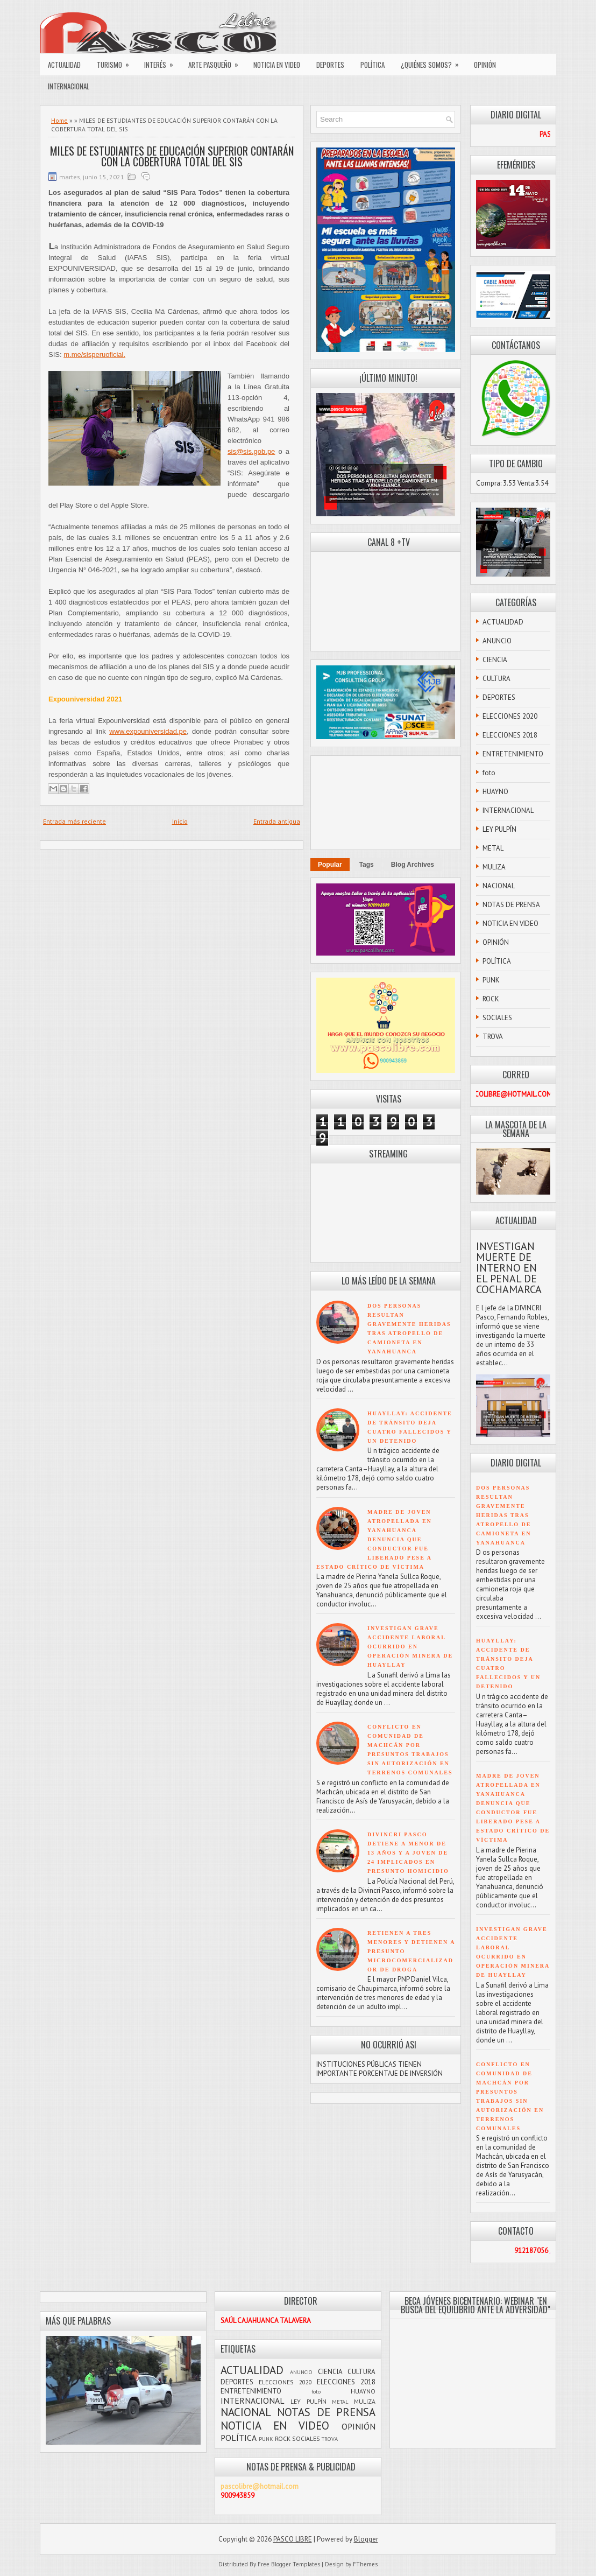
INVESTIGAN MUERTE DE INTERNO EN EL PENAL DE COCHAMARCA (509, 1267)
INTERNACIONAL (68, 86)
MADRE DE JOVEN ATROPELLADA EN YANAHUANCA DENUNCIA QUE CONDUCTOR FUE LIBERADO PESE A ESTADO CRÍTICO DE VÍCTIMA (374, 1539)
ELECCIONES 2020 (510, 716)
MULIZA (494, 867)
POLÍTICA (372, 64)
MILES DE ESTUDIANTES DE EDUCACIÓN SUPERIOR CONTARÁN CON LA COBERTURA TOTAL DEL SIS (172, 156)
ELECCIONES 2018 (510, 735)
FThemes (365, 2564)
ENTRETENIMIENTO (513, 754)
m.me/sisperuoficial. (94, 354)
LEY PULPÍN (499, 829)
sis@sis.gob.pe (251, 451)
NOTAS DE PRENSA (511, 904)
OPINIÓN (485, 64)
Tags (366, 864)
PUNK (491, 980)
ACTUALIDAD (64, 64)
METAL (493, 848)
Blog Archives (412, 864)
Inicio (180, 821)
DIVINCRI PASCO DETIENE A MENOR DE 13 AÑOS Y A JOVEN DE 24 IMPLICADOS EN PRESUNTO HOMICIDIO (408, 1852)
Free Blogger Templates (289, 2564)
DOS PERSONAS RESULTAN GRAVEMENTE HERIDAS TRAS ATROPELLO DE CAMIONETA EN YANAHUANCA (503, 1515)
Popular (330, 864)
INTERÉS (162, 62)
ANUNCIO (497, 640)
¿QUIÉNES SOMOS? (433, 62)
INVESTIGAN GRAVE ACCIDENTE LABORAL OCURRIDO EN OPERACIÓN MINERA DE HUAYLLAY (410, 1646)
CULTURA (496, 678)
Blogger (366, 2539)
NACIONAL (499, 885)
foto (489, 772)
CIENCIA (495, 659)
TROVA (493, 1036)
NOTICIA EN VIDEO (276, 64)
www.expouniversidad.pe (148, 731)
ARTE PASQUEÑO (216, 62)
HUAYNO (495, 791)
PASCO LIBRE (292, 2539)
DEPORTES (330, 64)
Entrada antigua (276, 821)
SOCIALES (497, 1017)
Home (59, 120)
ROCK (491, 998)
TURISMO (116, 62)
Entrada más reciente (74, 821)
